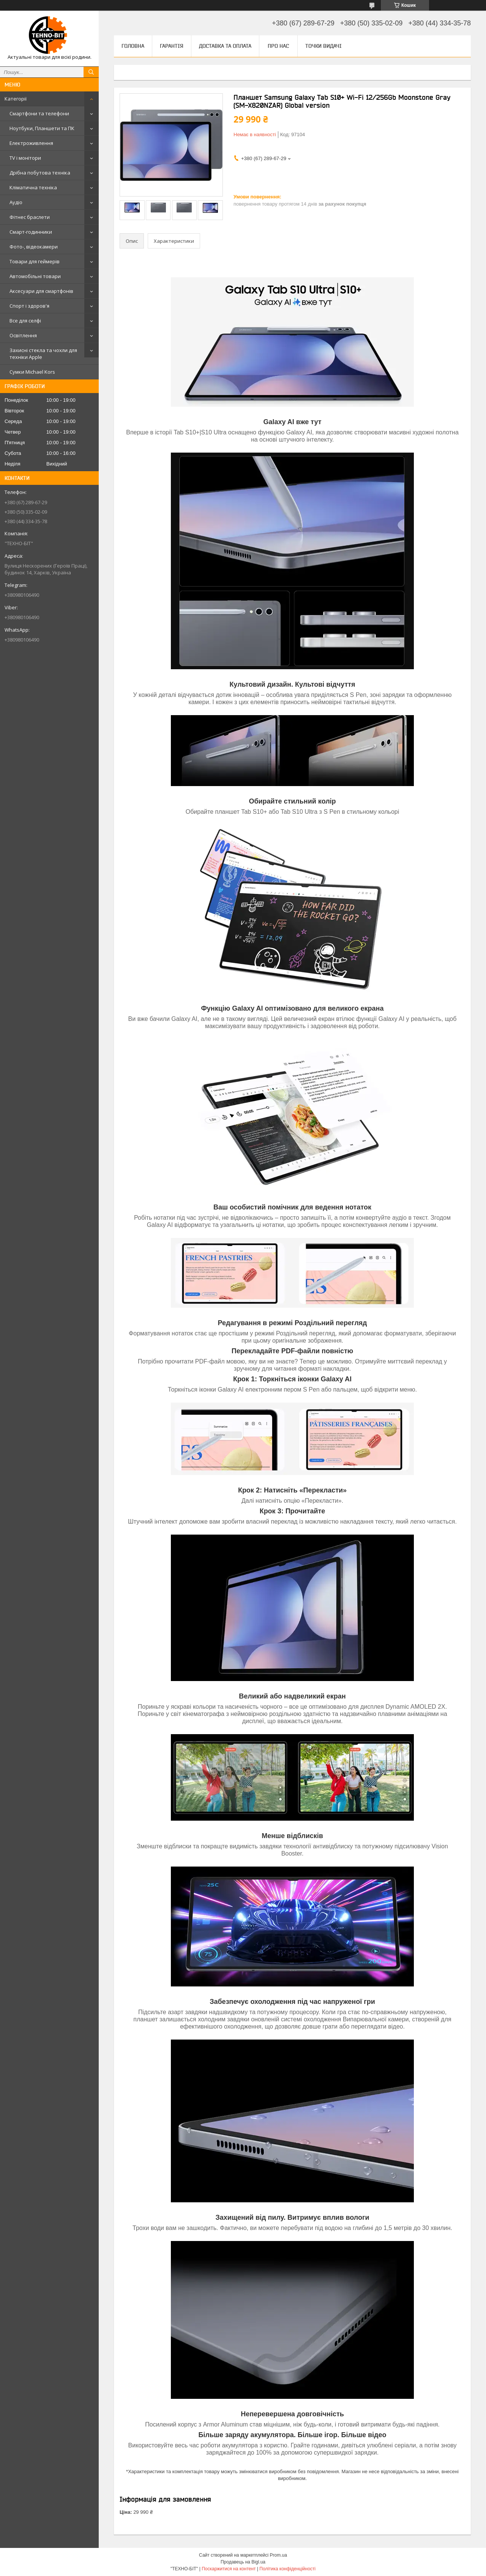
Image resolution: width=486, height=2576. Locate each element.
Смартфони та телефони (39, 113)
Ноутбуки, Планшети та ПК (41, 128)
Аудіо (15, 202)
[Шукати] (91, 72)
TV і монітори (25, 157)
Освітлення (23, 335)
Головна (133, 46)
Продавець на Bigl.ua (243, 2562)
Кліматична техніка (33, 187)
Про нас (278, 46)
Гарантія (171, 46)
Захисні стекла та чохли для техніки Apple (43, 353)
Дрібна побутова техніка (39, 172)
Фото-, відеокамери (33, 246)
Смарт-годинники (30, 231)
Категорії (16, 98)
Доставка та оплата (225, 46)
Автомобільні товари (35, 276)
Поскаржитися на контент (229, 2568)
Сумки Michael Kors (32, 371)
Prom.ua (278, 2555)
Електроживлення (31, 143)
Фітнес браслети (29, 217)
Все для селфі (25, 320)
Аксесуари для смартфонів (41, 291)
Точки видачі (323, 46)
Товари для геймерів (34, 261)
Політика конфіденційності (287, 2568)
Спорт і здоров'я (29, 305)
